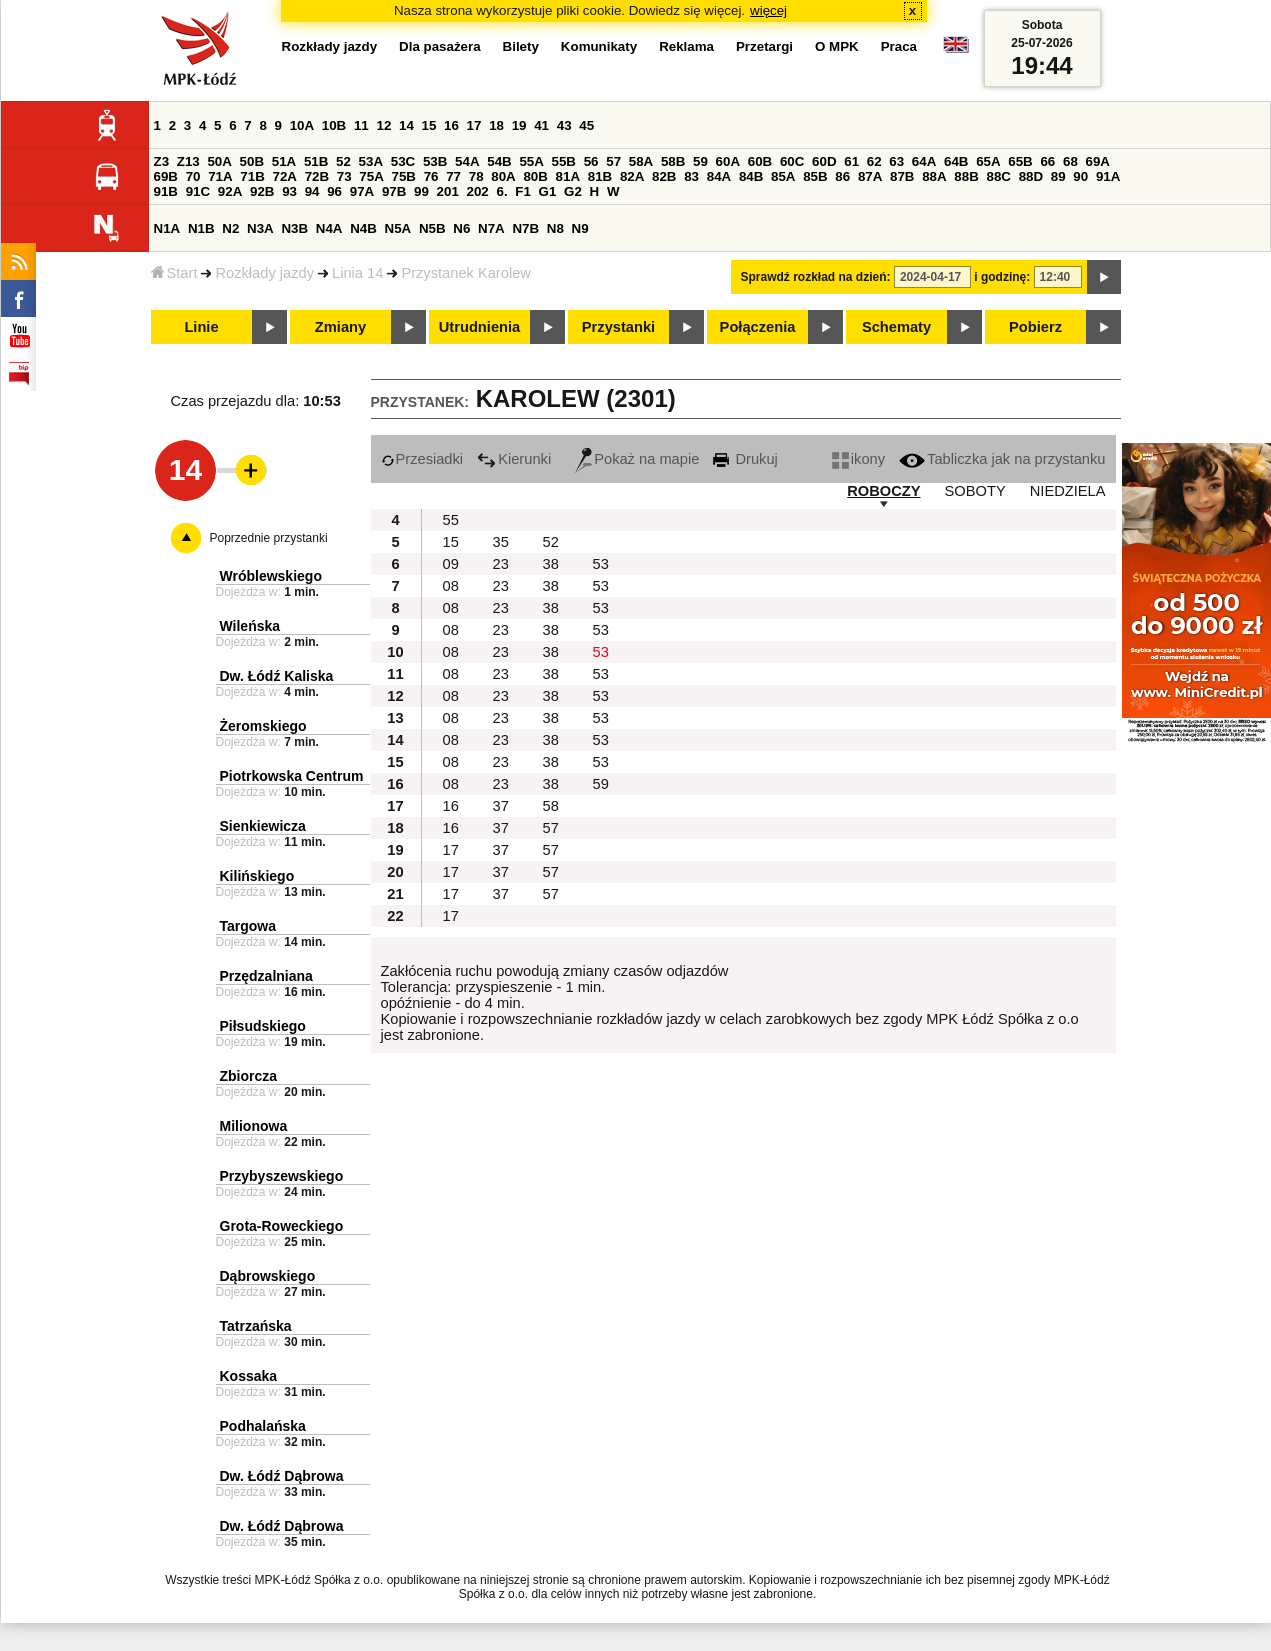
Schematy (896, 327)
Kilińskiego (257, 876)
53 (601, 564)
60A (728, 161)
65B (1020, 161)
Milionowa (254, 1126)
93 (289, 191)
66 (1047, 161)
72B (317, 176)
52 (343, 161)
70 (193, 176)
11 (361, 125)
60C (792, 161)
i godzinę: (1002, 277)
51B (316, 161)
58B (673, 161)
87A (870, 176)
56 (591, 161)
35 (501, 542)
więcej (768, 10)
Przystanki (618, 327)
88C (999, 176)
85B (815, 176)
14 (406, 125)
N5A (398, 228)
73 (344, 176)
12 (383, 125)
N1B (201, 228)
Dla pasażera (440, 46)
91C (198, 191)
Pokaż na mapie (637, 459)
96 (334, 191)
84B (751, 176)
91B (166, 191)
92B (262, 191)
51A (284, 161)
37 (501, 806)
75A (371, 176)
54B (499, 161)
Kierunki (514, 459)
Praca (899, 46)
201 (448, 191)
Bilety (521, 46)
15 (429, 125)
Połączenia (758, 327)
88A (934, 176)
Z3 (162, 161)
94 (312, 191)
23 (501, 564)
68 (1070, 161)
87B (902, 176)
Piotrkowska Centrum (292, 776)
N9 (580, 228)
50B (252, 161)
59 (700, 161)
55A (531, 161)
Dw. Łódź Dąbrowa (282, 1476)
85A (783, 176)
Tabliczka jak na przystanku (1002, 459)
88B (966, 176)
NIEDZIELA (1068, 491)
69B (166, 176)
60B (760, 161)
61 (851, 161)
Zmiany (340, 327)
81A (568, 176)
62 (874, 161)
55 (451, 520)
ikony (858, 459)
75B (404, 176)
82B (664, 176)
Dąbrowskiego (268, 1276)
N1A (167, 228)
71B (252, 176)
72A (285, 176)
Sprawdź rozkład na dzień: (816, 277)
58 (551, 806)
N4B (363, 228)
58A (641, 161)
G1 (548, 191)
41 (541, 125)
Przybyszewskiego (282, 1176)
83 (691, 176)
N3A (260, 228)
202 (478, 191)
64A (924, 161)
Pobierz (1035, 327)
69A (1098, 161)
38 (551, 564)
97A (362, 191)
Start (174, 273)
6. (501, 191)
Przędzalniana (266, 976)
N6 (461, 228)
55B (564, 161)
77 (453, 176)
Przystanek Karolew (466, 273)
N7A (491, 228)
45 (586, 125)
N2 (230, 228)
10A (302, 125)
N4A (329, 228)
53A (371, 161)
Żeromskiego (263, 726)
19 (519, 125)
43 (564, 125)
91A (1108, 176)
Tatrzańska (256, 1326)
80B (535, 176)
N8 (555, 228)
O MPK (837, 46)
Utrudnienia (479, 327)
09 (451, 564)
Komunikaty (599, 46)
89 (1058, 176)
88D (1031, 176)
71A (220, 176)
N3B (294, 228)
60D (824, 161)
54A (467, 161)
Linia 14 (357, 273)
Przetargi (764, 46)
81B (600, 176)
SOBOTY (975, 491)
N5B (432, 228)
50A (219, 161)
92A (230, 191)
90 (1080, 176)
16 (451, 125)
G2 (573, 191)
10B (334, 125)
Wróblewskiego (271, 576)
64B (956, 161)
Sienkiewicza (263, 826)
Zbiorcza (249, 1076)
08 (451, 586)
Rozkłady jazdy (264, 273)
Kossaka (249, 1376)
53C (403, 161)
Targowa (248, 926)
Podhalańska (263, 1426)
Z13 (188, 161)
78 (476, 176)
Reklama (686, 46)
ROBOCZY (883, 491)
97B (394, 191)
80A (503, 176)
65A (988, 161)
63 (896, 161)
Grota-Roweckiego (282, 1226)
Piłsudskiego (263, 1026)
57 (613, 161)
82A (632, 176)
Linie (201, 327)
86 (842, 176)
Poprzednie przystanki (269, 538)
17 (474, 125)
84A (719, 176)
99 (421, 191)
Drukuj (745, 459)
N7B (525, 228)
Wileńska (250, 626)
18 (496, 125)
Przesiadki (422, 459)
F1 (523, 191)
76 (431, 176)
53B (435, 161)
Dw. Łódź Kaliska (277, 676)
